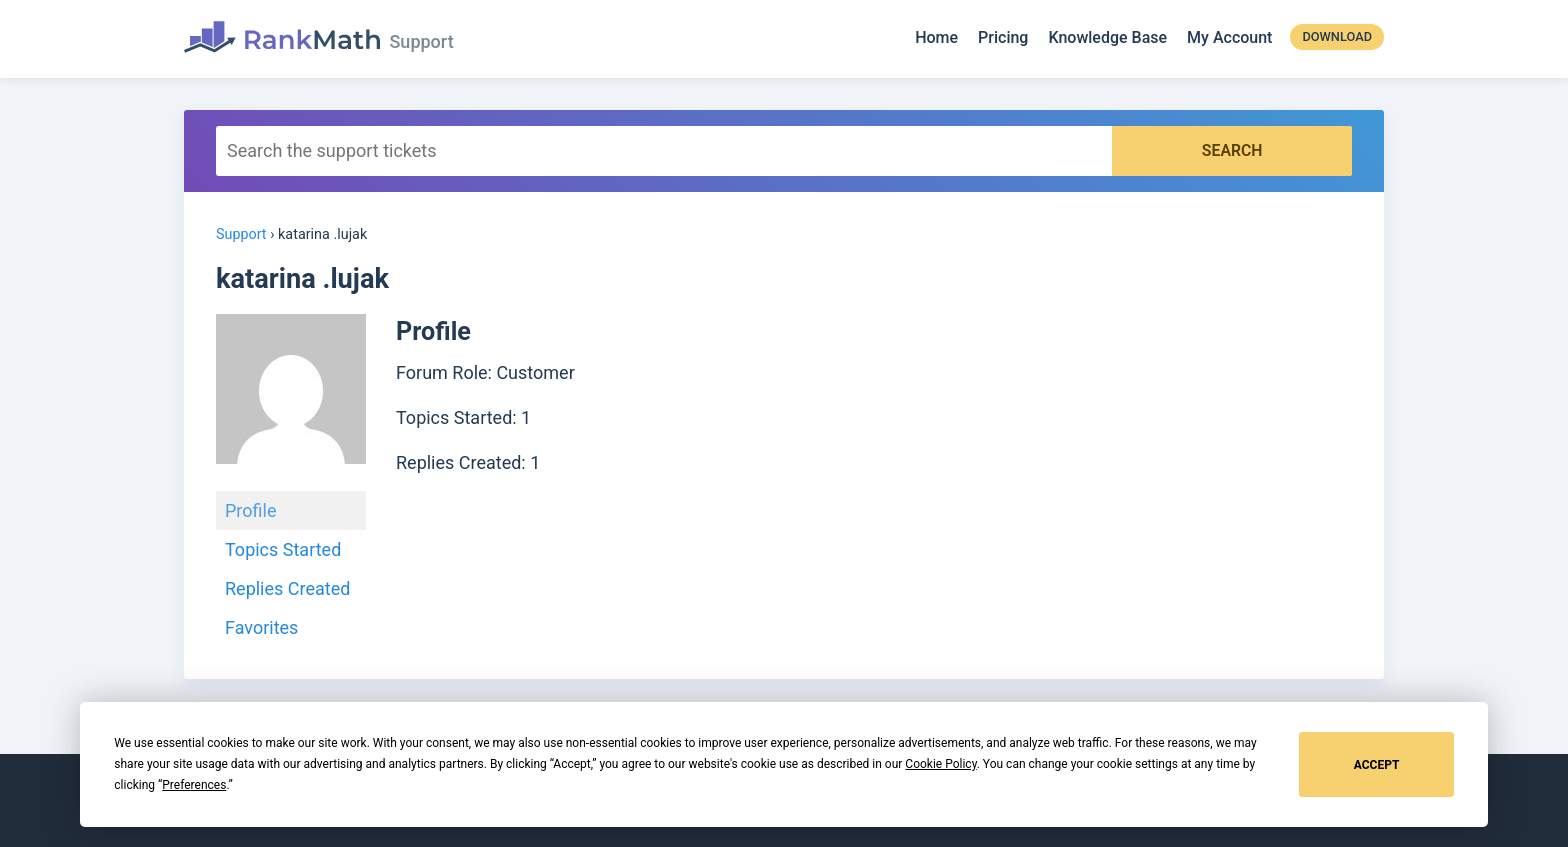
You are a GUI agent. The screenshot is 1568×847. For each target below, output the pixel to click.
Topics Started (283, 548)
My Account (1229, 38)
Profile (250, 509)
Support (241, 233)
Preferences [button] (194, 785)
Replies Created (287, 587)
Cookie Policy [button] (940, 764)
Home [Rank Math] (936, 38)
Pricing (1003, 38)
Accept (1377, 765)
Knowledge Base (1107, 38)
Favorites (261, 626)
